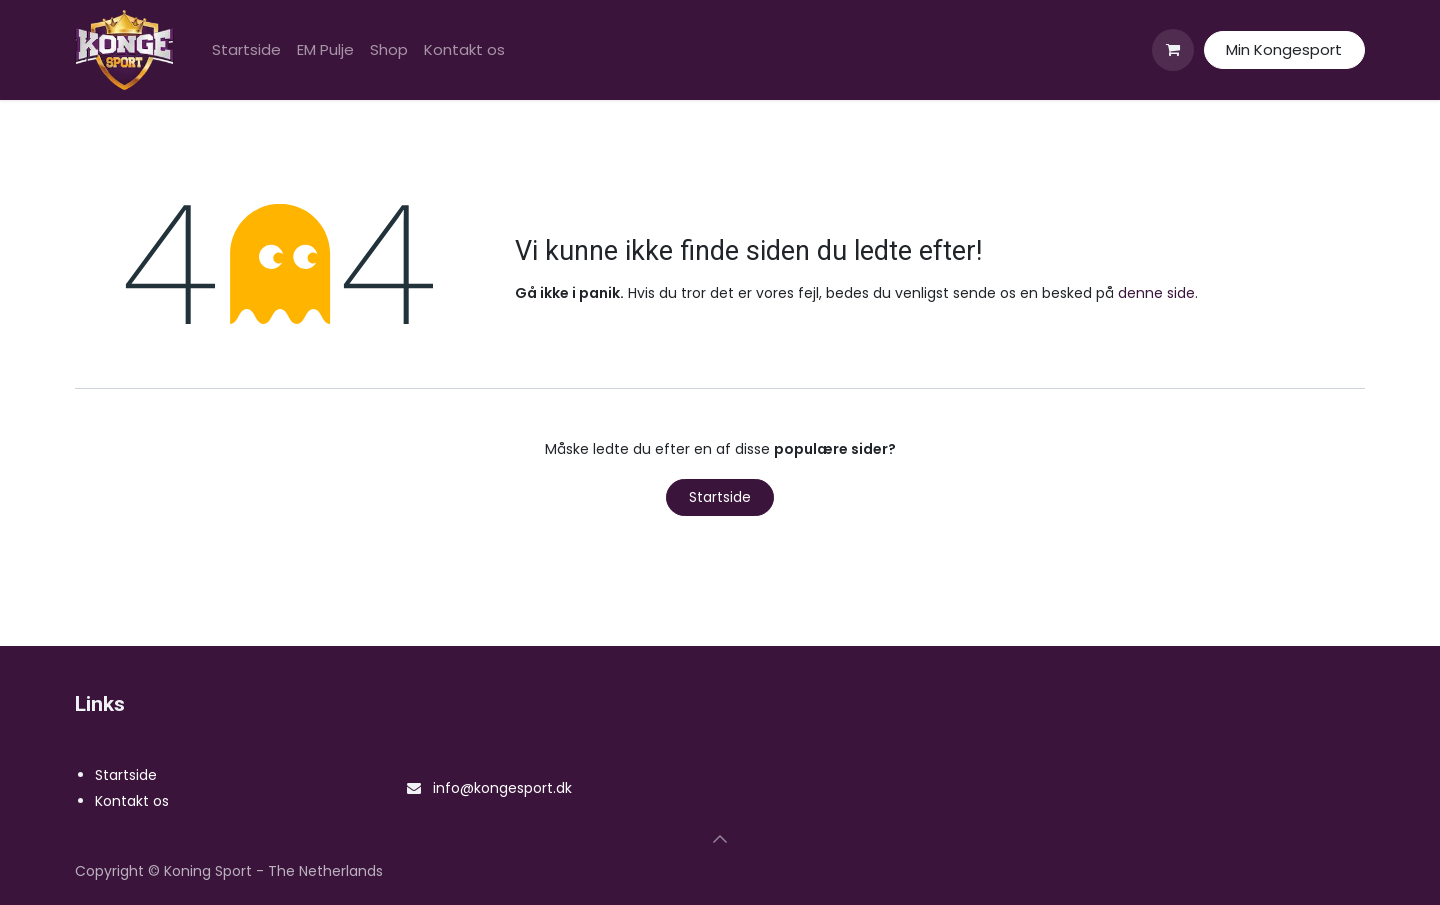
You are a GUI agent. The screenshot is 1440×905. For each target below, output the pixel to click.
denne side (1156, 293)
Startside (720, 497)
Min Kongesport (1284, 49)
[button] (720, 839)
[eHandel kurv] (1173, 50)
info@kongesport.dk (502, 788)
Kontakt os (132, 801)
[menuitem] (246, 50)
